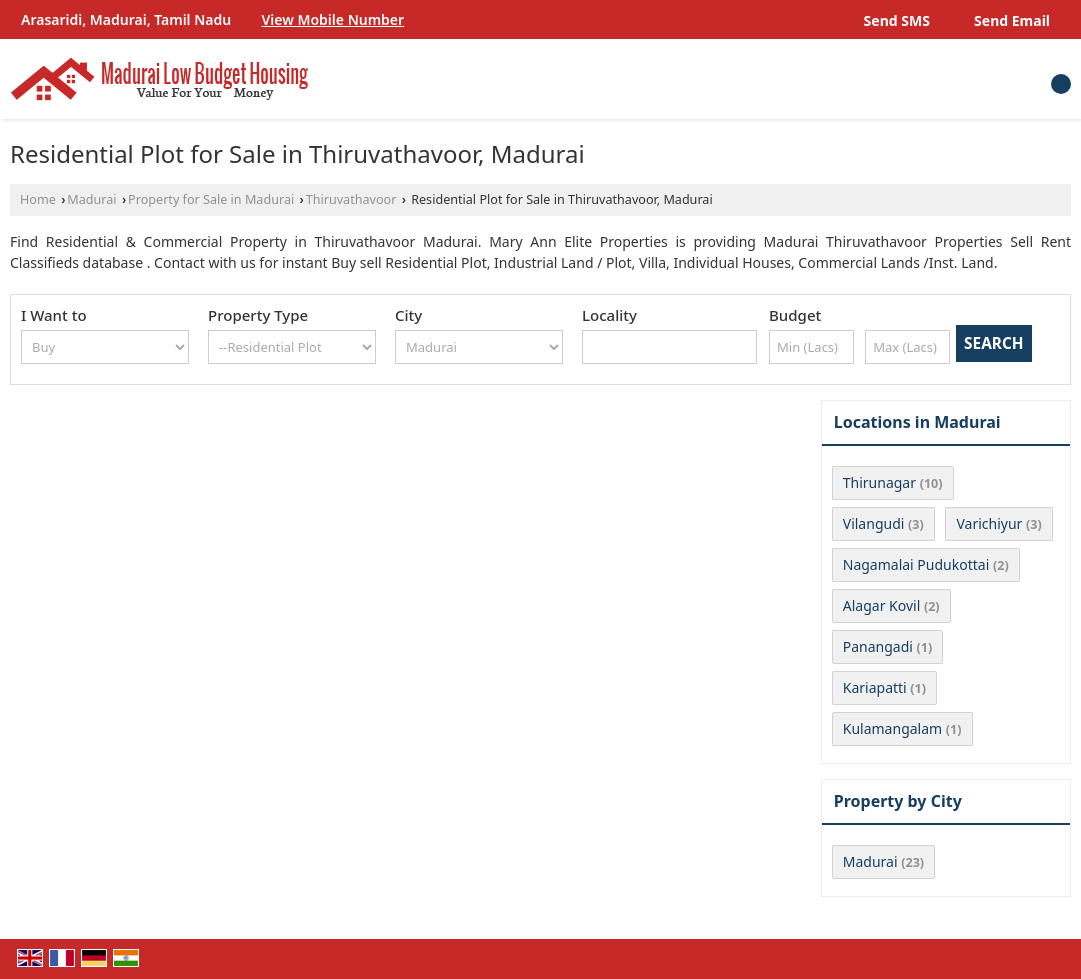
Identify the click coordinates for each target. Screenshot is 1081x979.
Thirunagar (879, 482)
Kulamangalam (892, 728)
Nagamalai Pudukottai (916, 564)
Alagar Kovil (882, 605)
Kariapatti (875, 687)
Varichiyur (989, 523)
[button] (333, 19)
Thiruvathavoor (351, 199)
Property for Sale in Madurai (211, 199)
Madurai (91, 199)
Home (38, 199)
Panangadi (878, 646)
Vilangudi (874, 523)
